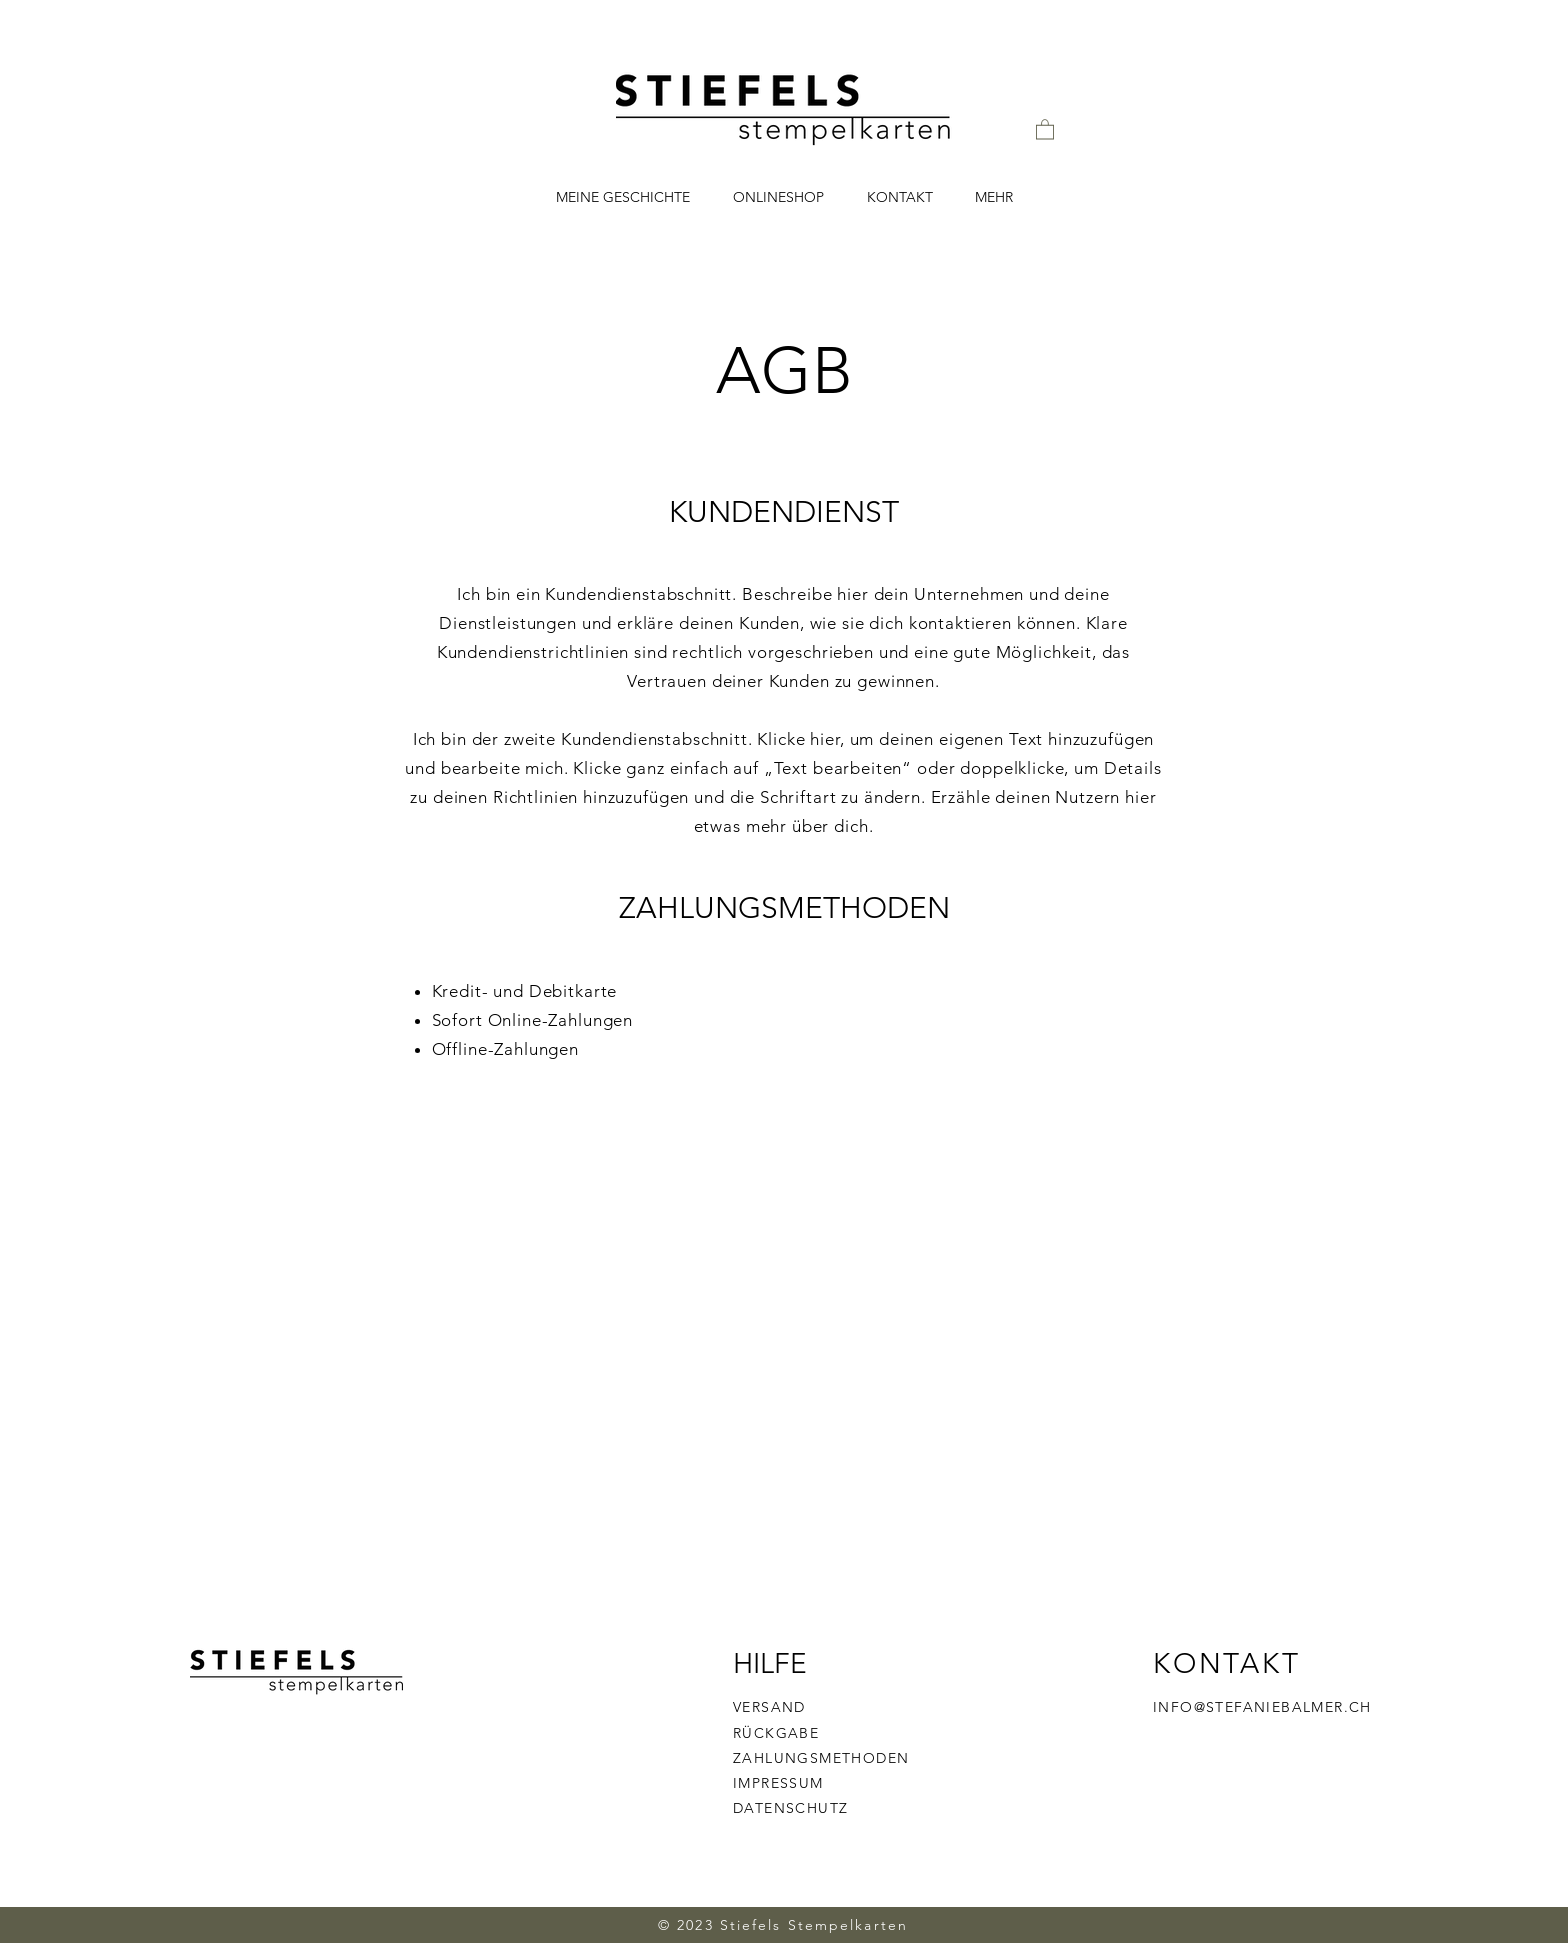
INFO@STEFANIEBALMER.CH (1262, 1707)
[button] (1045, 128)
